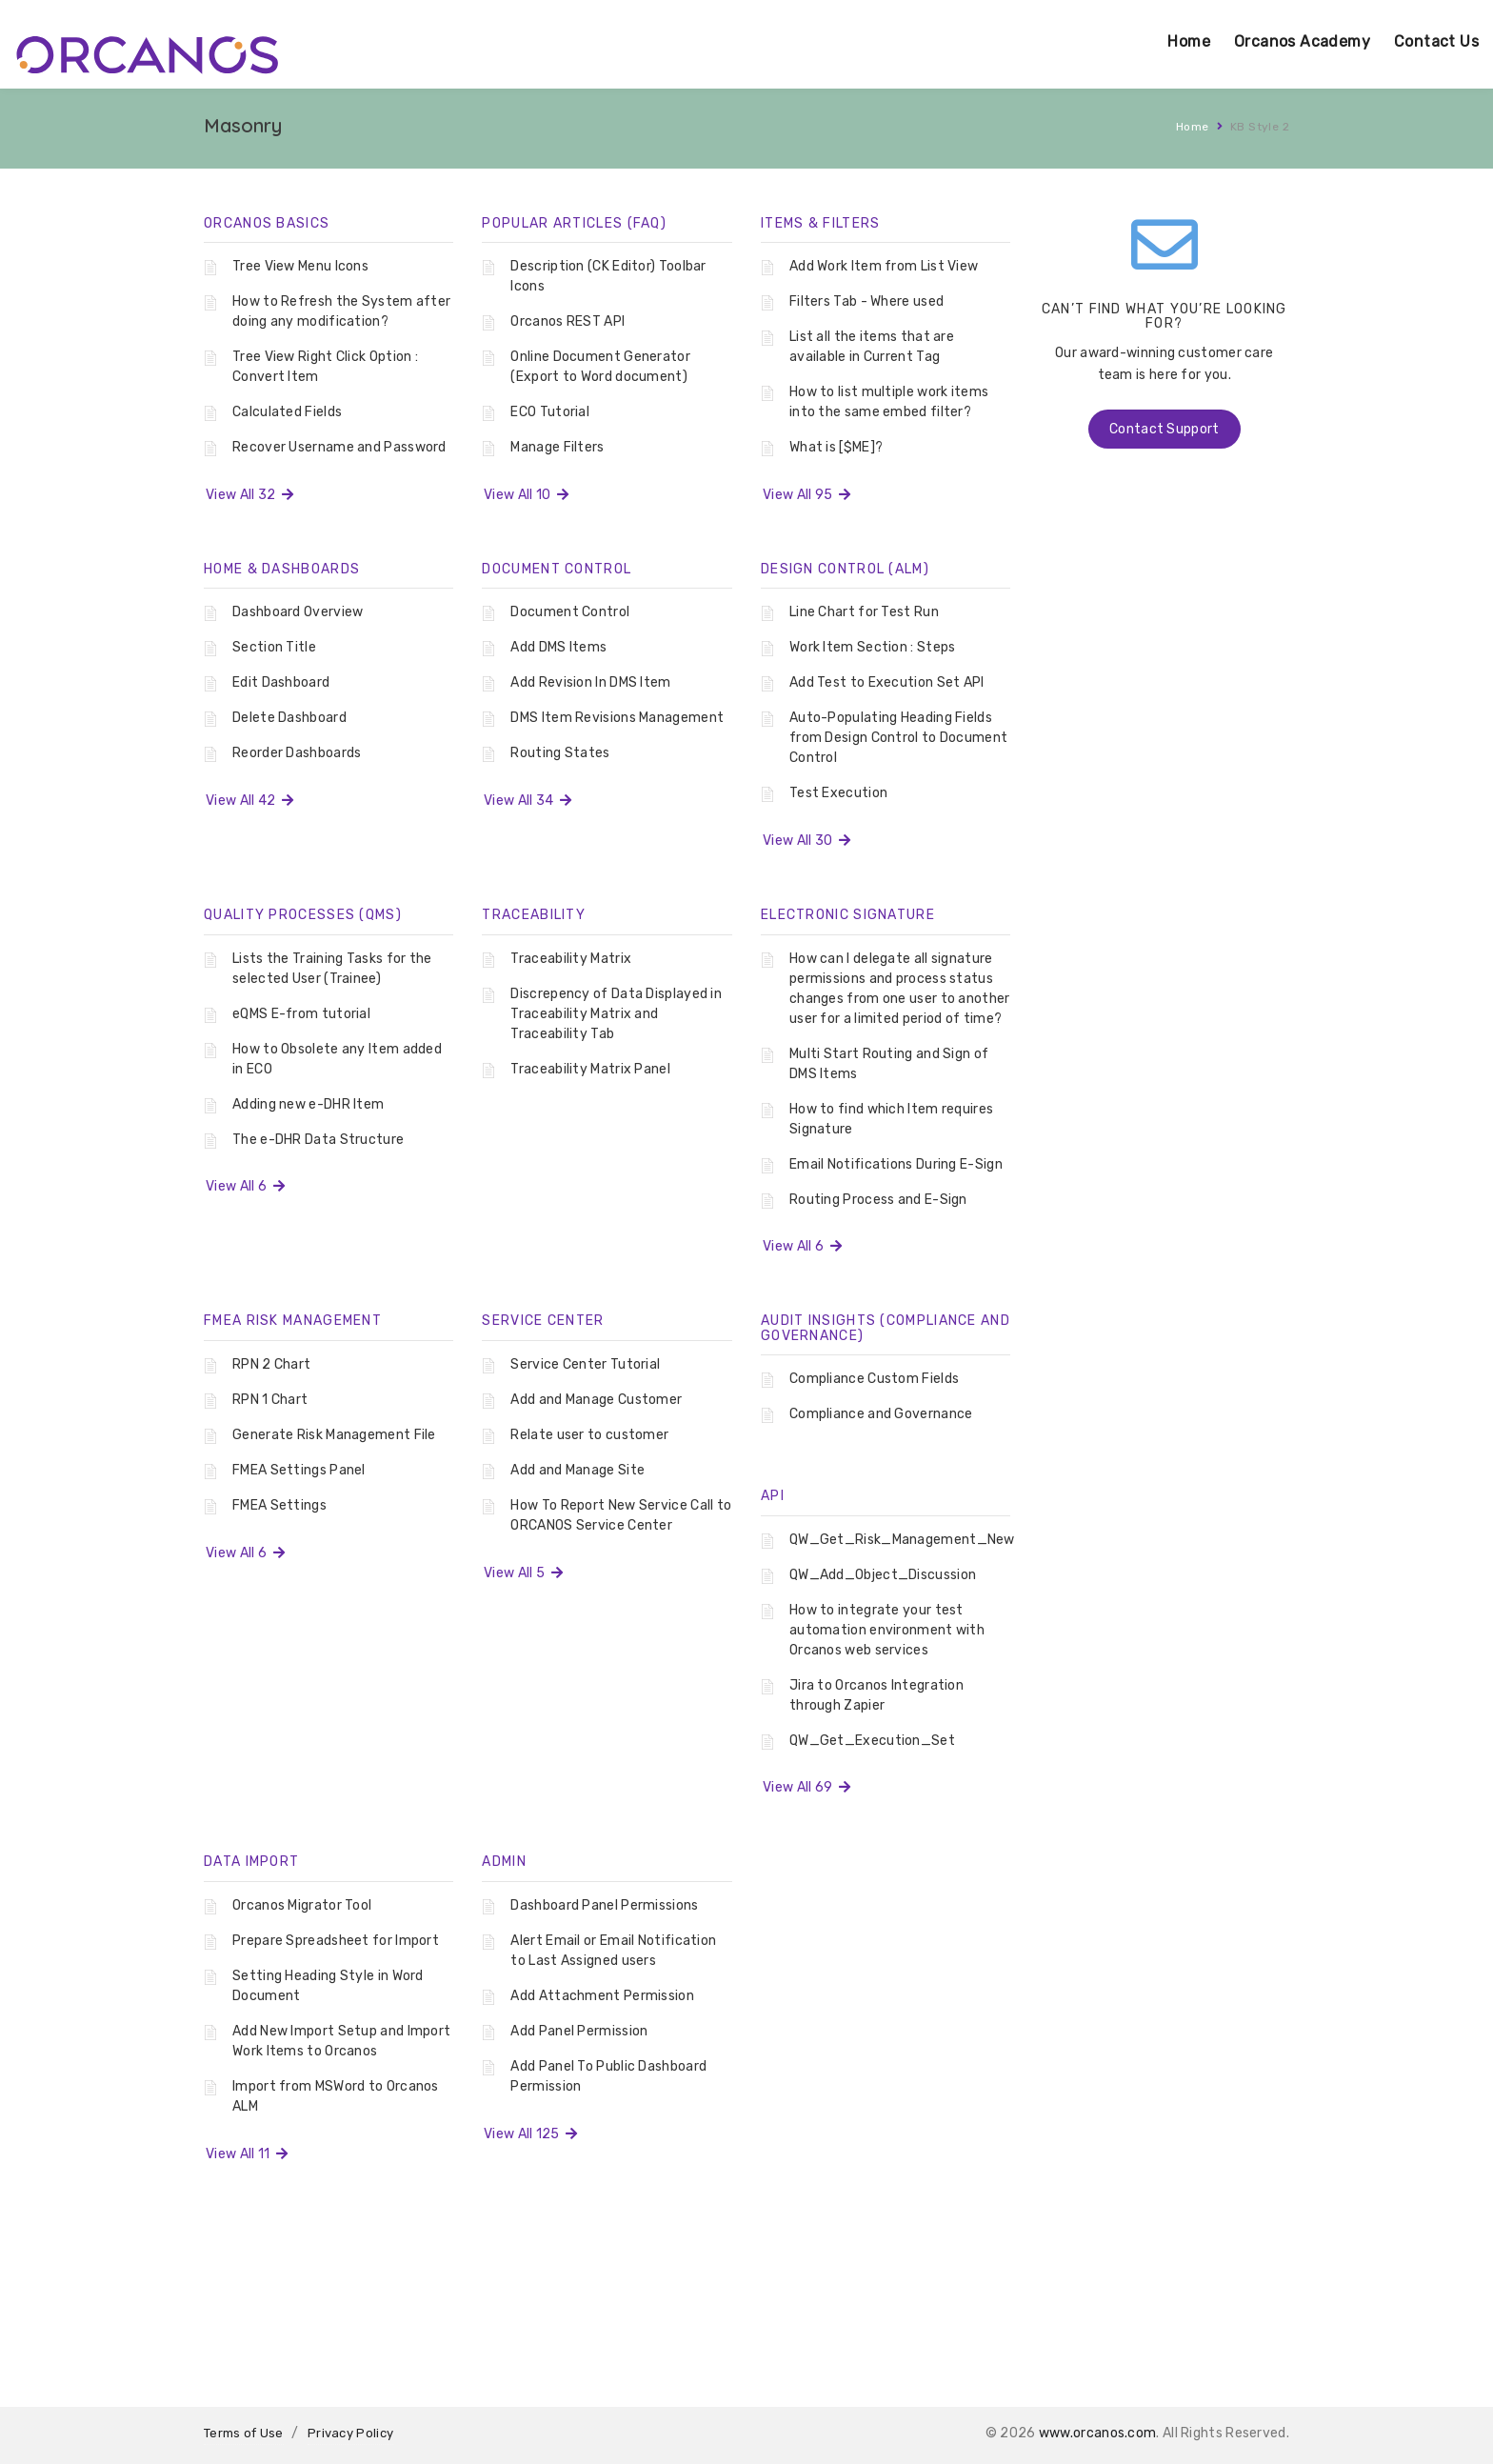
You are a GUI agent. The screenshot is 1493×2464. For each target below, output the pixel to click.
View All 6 (245, 1186)
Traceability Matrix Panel (590, 1069)
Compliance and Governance (881, 1414)
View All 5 (523, 1573)
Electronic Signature (848, 915)
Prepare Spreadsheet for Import (335, 1941)
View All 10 (526, 495)
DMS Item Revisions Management (617, 718)
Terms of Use (244, 2433)
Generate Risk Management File (334, 1435)
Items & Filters (821, 223)
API (773, 1496)
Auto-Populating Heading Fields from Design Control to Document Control (898, 738)
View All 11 (247, 2154)
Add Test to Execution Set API (887, 682)
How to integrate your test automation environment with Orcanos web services (887, 1630)
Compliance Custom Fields (874, 1379)
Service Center (543, 1320)
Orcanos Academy (1302, 41)
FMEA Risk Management (293, 1320)
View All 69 (806, 1787)
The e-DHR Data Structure (318, 1140)
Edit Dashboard (280, 682)
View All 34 (527, 800)
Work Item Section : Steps (872, 647)
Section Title (274, 647)
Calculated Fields (287, 412)
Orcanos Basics (266, 223)
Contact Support (1164, 429)
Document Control (556, 569)
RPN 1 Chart (270, 1400)
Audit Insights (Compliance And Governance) (885, 1327)
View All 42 (249, 800)
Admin (504, 1861)
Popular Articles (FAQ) (574, 223)
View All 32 (249, 495)
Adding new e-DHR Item (308, 1104)
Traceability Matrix (570, 959)
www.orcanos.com (1098, 2433)
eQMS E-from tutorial (301, 1014)
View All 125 (531, 2134)
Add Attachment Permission (602, 1996)
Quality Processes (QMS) (303, 915)
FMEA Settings (279, 1505)
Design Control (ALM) (845, 569)
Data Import (251, 1861)
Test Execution (838, 793)
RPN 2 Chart (271, 1364)
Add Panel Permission (578, 2031)
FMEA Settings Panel (299, 1470)
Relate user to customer (589, 1435)
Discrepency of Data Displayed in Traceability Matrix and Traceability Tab (616, 1014)
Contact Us (1436, 41)
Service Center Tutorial (585, 1364)
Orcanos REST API (567, 321)
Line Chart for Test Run (864, 612)
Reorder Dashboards (296, 753)
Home (1188, 41)
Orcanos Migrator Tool (301, 1905)
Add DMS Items (558, 647)
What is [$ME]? (836, 447)
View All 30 (806, 840)
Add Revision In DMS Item (590, 682)
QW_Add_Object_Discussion (882, 1575)
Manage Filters (557, 447)
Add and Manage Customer (596, 1400)
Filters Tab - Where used (866, 301)
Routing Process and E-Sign (878, 1200)
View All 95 (806, 495)
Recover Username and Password (339, 447)
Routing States (559, 753)
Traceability (534, 915)
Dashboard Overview (297, 612)
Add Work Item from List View (883, 266)
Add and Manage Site (577, 1470)
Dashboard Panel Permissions (604, 1905)
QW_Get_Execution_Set (872, 1741)
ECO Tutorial (549, 412)
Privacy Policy (350, 2433)
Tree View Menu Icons (300, 266)
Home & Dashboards (282, 569)
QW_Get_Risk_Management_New (902, 1540)
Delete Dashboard (289, 718)
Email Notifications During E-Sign (896, 1164)
